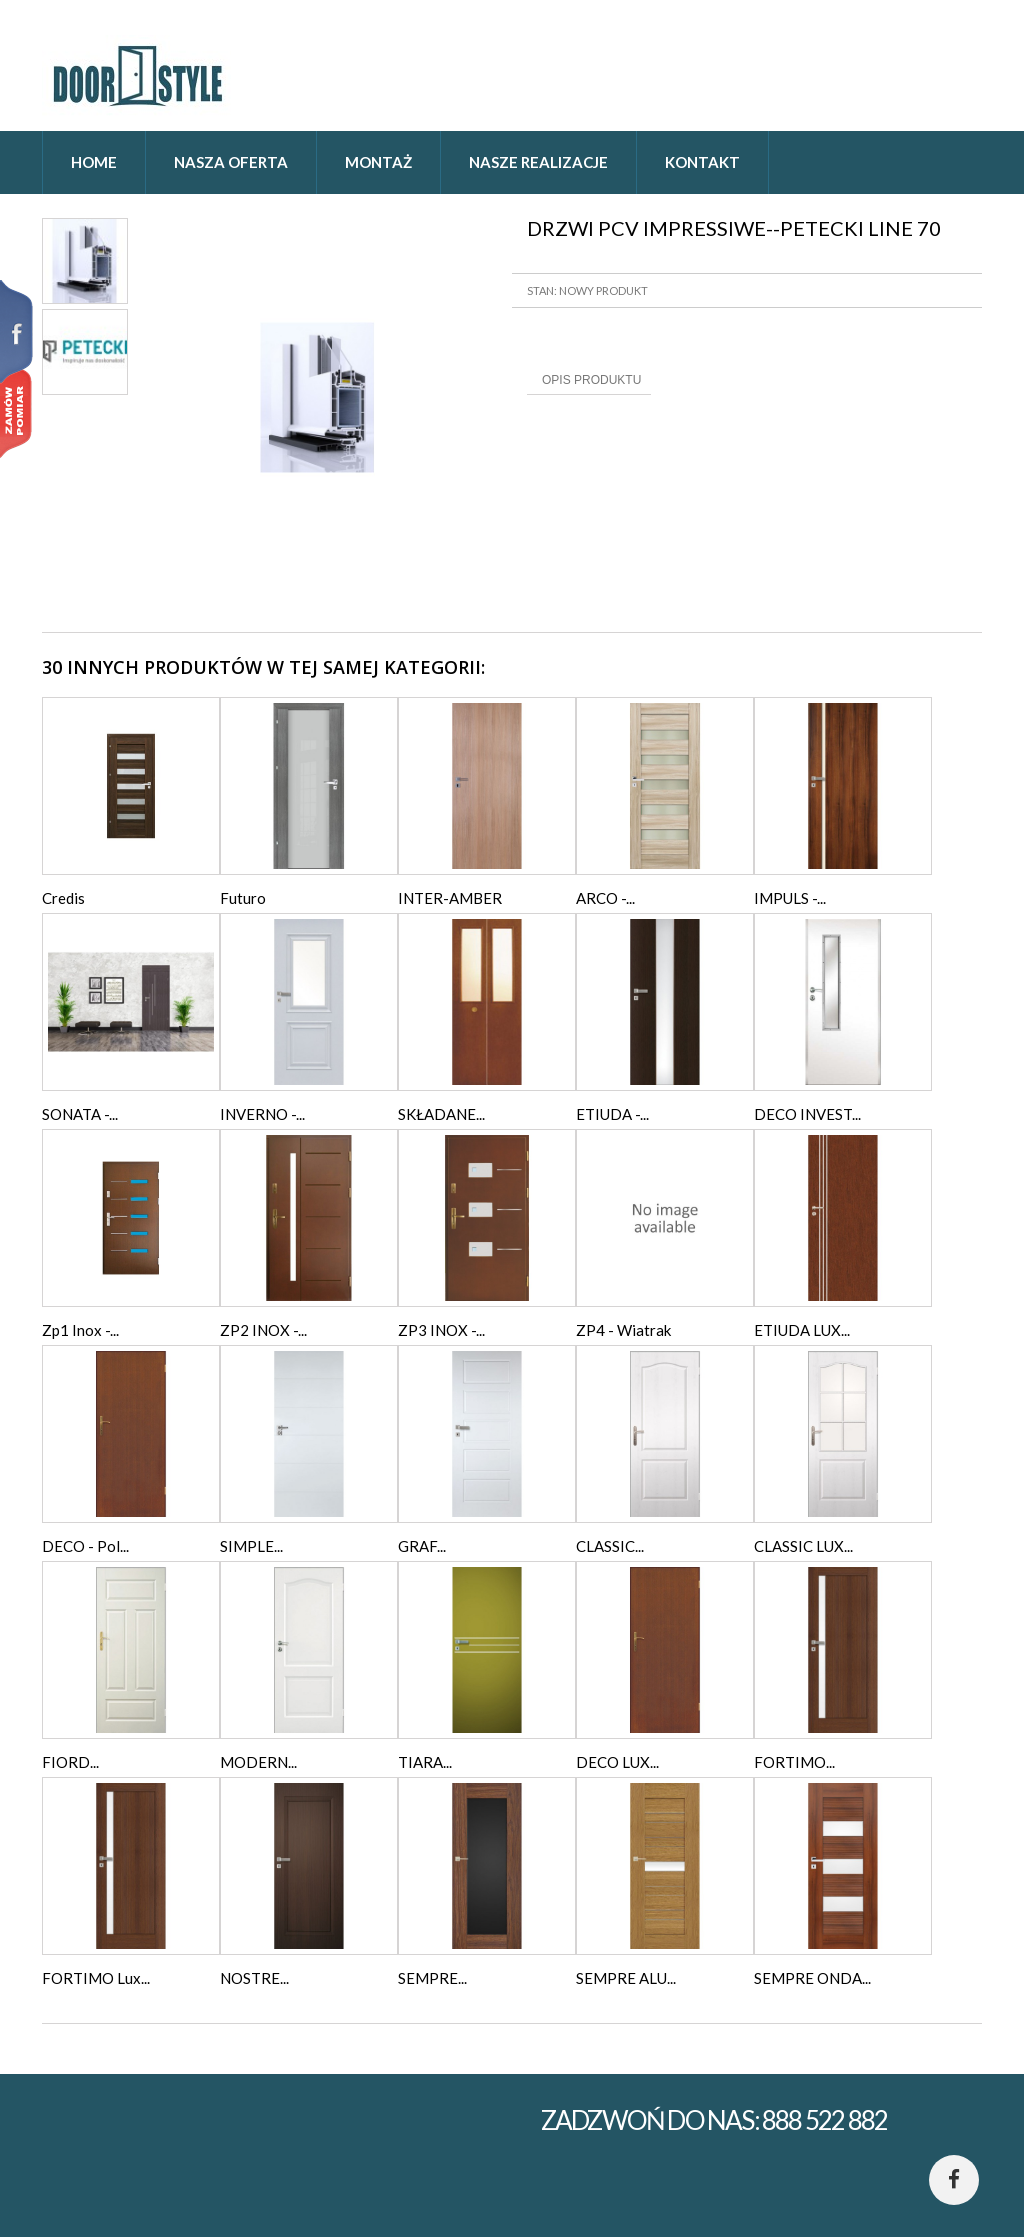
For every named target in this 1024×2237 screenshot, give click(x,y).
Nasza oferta (231, 162)
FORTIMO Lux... (96, 1978)
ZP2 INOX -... (263, 1330)
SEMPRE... (432, 1978)
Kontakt (702, 162)
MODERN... (258, 1762)
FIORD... (70, 1762)
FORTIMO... (794, 1762)
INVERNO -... (262, 1114)
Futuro (243, 898)
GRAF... (422, 1546)
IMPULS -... (790, 898)
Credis (63, 898)
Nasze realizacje (538, 162)
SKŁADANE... (441, 1114)
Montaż (378, 162)
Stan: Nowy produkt (587, 290)
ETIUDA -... (612, 1114)
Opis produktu (591, 380)
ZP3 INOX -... (441, 1330)
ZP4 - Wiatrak (623, 1330)
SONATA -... (80, 1114)
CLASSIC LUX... (803, 1546)
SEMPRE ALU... (626, 1978)
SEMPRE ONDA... (812, 1978)
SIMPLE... (251, 1546)
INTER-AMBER (450, 898)
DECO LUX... (617, 1762)
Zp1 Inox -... (80, 1330)
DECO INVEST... (807, 1114)
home (94, 162)
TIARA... (425, 1762)
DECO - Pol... (85, 1546)
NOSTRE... (254, 1978)
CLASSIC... (610, 1546)
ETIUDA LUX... (802, 1330)
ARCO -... (605, 898)
